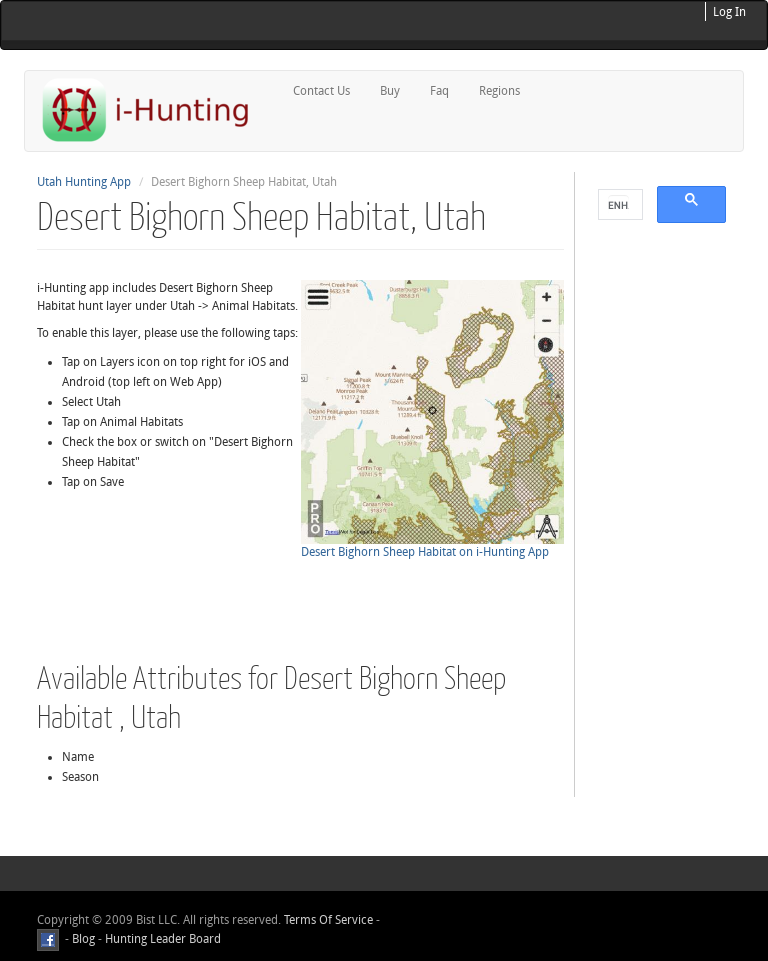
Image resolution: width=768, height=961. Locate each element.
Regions (499, 91)
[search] (618, 205)
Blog (83, 939)
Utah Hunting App (84, 182)
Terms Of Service (328, 920)
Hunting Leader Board (161, 939)
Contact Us (321, 91)
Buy (390, 91)
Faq (439, 91)
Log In (729, 12)
